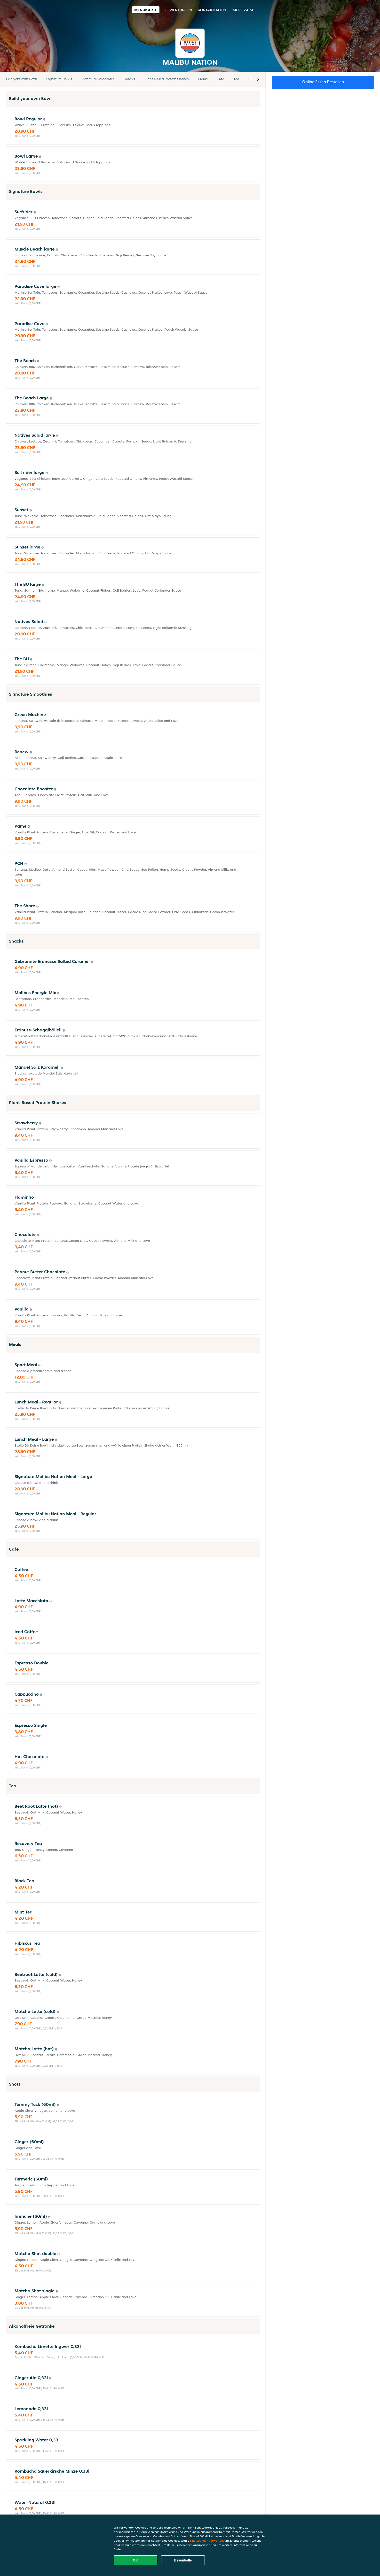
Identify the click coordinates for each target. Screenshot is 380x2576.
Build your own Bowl (21, 79)
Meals (203, 79)
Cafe (220, 79)
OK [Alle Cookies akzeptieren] (135, 2560)
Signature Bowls (59, 79)
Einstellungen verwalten (206, 2540)
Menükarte (145, 9)
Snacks (129, 79)
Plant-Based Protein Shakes (166, 79)
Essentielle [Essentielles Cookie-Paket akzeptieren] (183, 2560)
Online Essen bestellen (323, 81)
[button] (258, 79)
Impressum (242, 9)
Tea (236, 79)
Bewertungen (178, 9)
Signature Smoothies (98, 79)
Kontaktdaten (212, 9)
